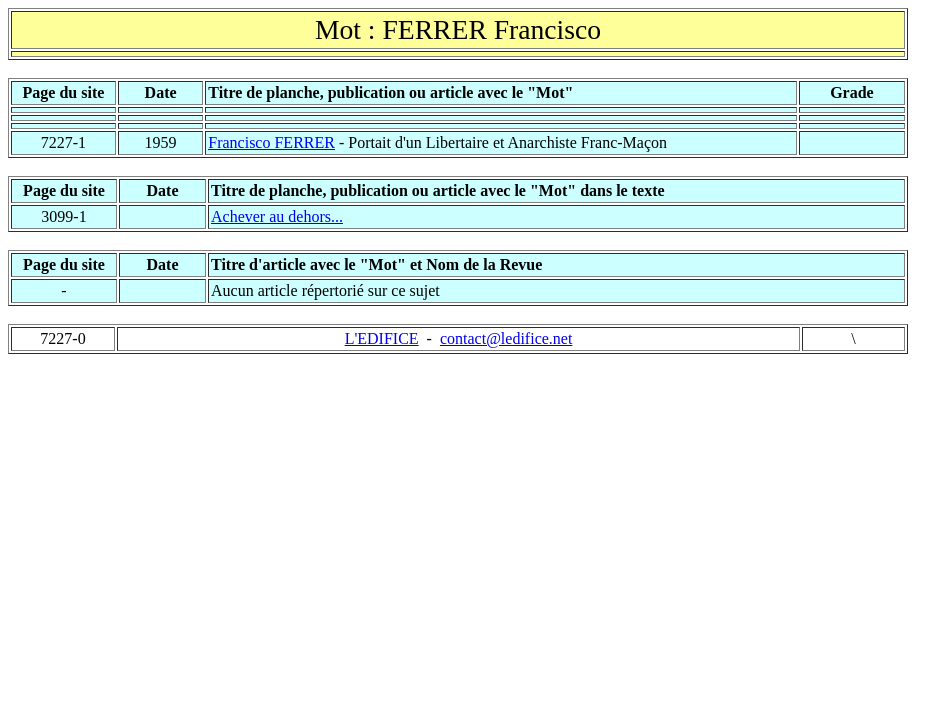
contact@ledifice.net (506, 338)
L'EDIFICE (382, 338)
